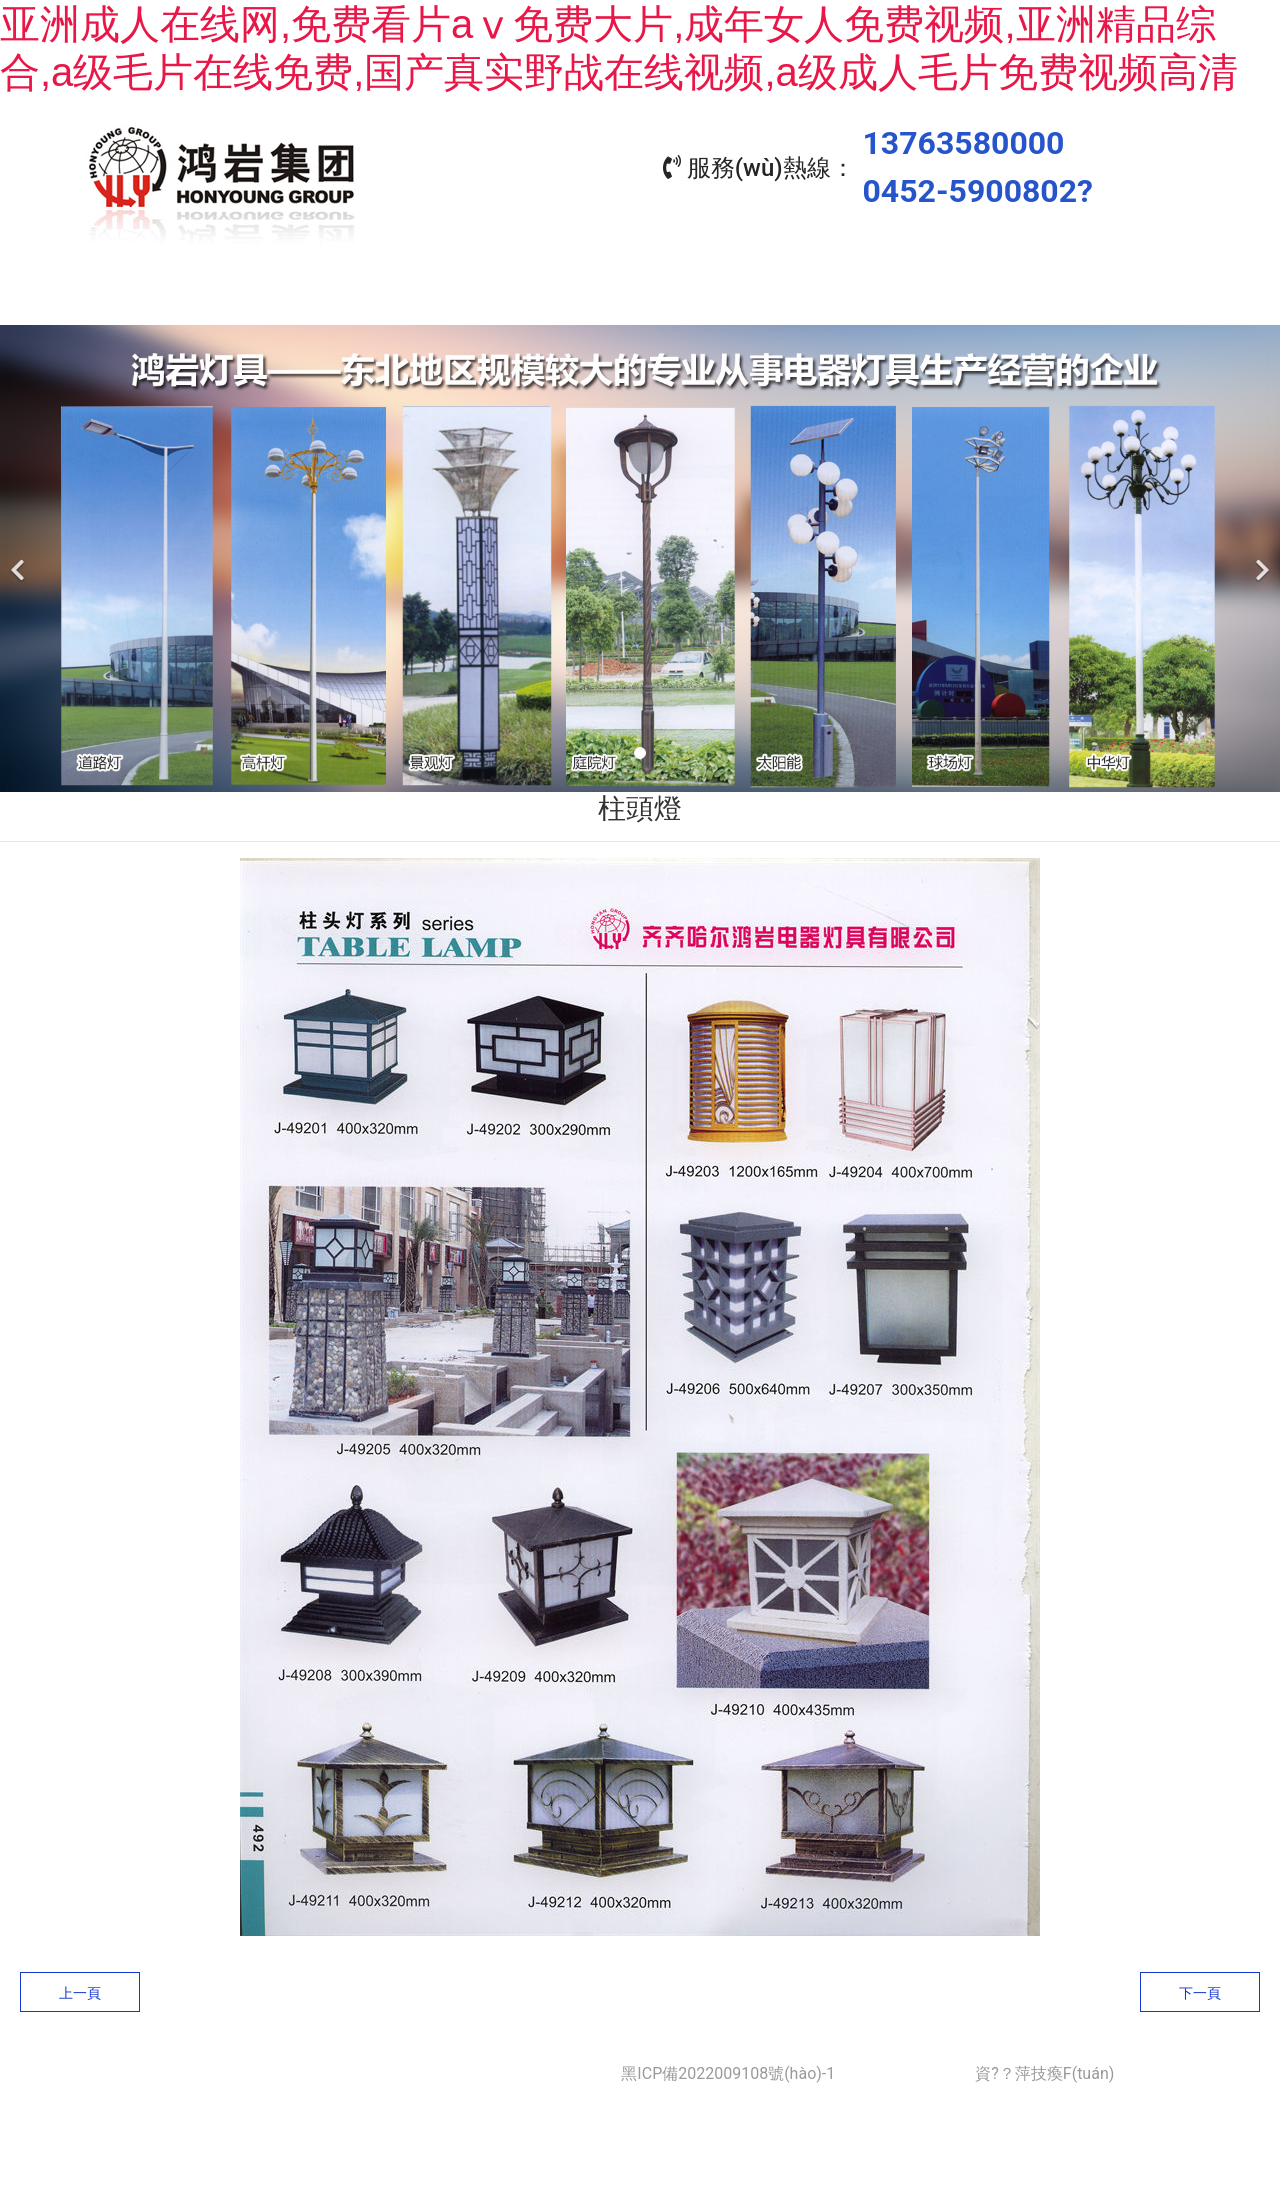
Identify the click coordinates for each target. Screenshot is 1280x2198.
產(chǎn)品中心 (550, 300)
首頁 (190, 300)
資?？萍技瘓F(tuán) (1044, 2073)
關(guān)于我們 (370, 300)
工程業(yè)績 (730, 300)
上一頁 (80, 1993)
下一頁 (1200, 1993)
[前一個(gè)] (20, 558)
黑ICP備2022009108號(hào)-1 (728, 2073)
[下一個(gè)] (1260, 558)
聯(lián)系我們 (1090, 300)
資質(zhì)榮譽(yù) (909, 300)
